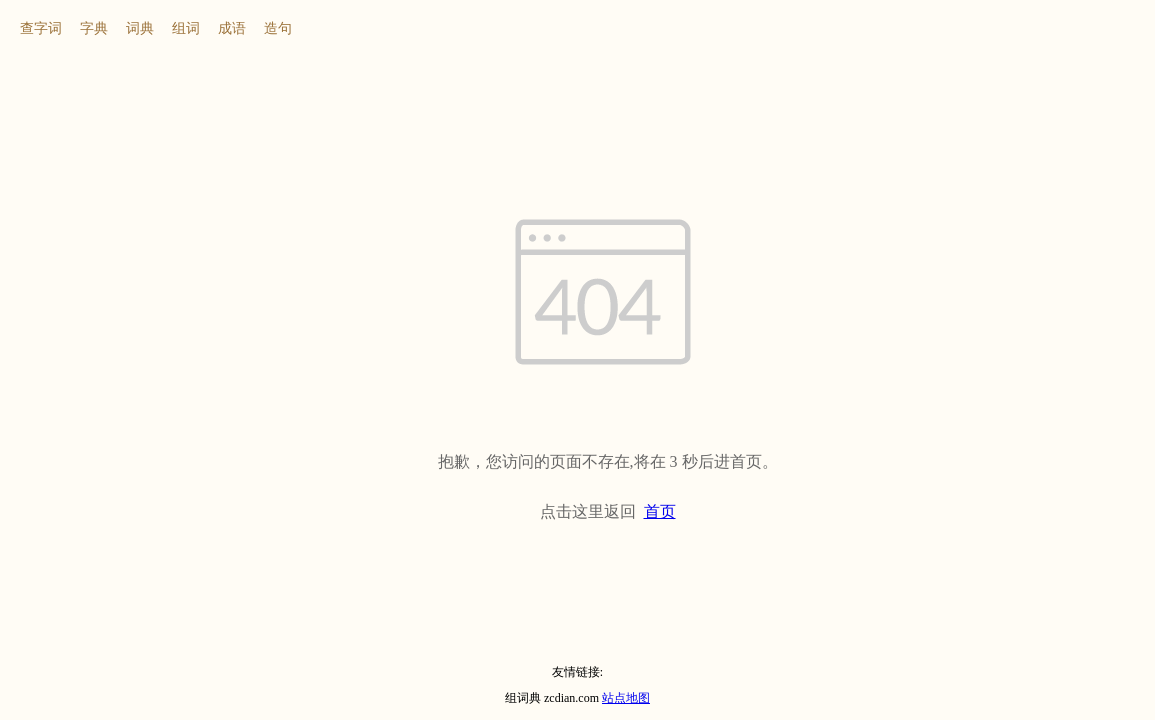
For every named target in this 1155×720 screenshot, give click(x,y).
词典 (140, 28)
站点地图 (626, 698)
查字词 (41, 28)
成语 (232, 28)
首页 (660, 511)
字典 (94, 28)
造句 (278, 28)
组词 (186, 28)
